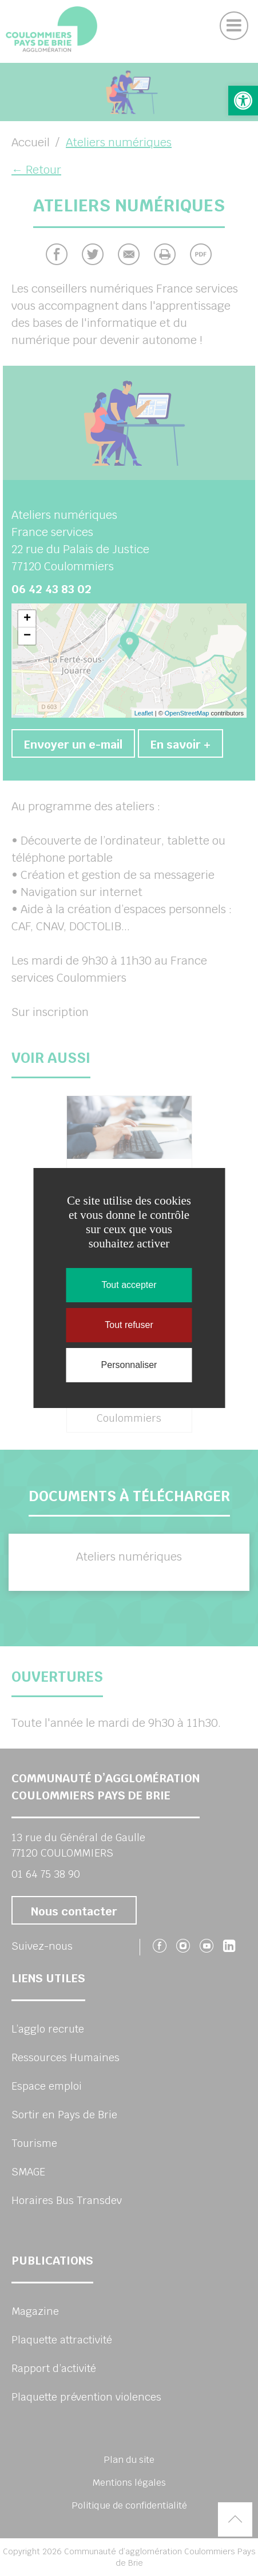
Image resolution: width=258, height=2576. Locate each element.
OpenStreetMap (187, 713)
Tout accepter (128, 1285)
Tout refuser (129, 1325)
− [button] (27, 636)
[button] (243, 100)
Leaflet (143, 713)
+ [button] (27, 618)
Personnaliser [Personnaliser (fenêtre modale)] (129, 1365)
